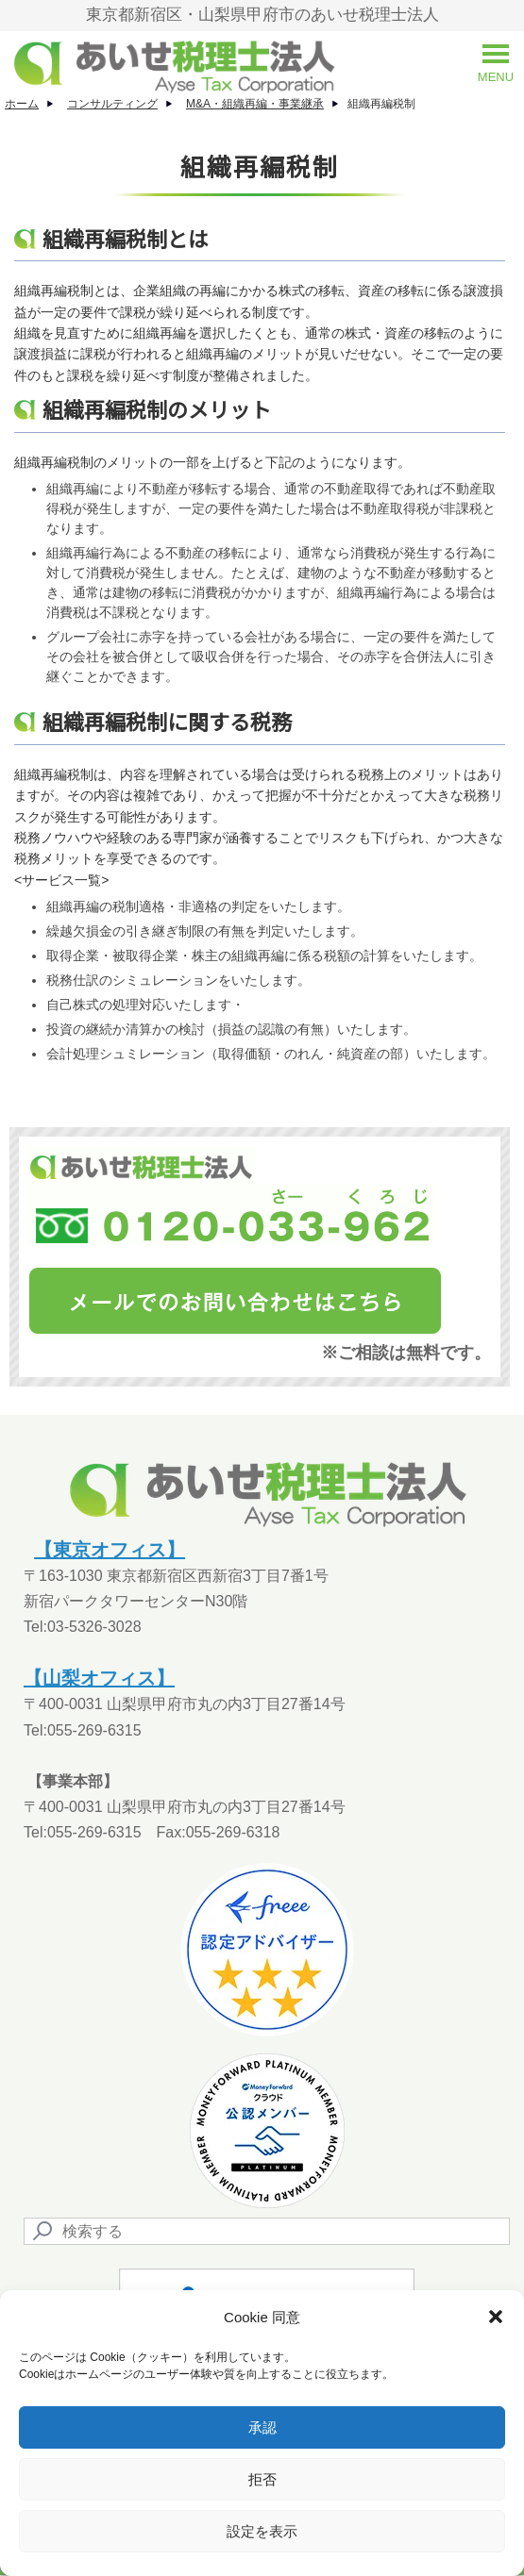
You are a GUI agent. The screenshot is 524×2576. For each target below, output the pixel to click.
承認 (262, 2427)
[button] (495, 2316)
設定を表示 (262, 2531)
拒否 (262, 2479)
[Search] (267, 2231)
